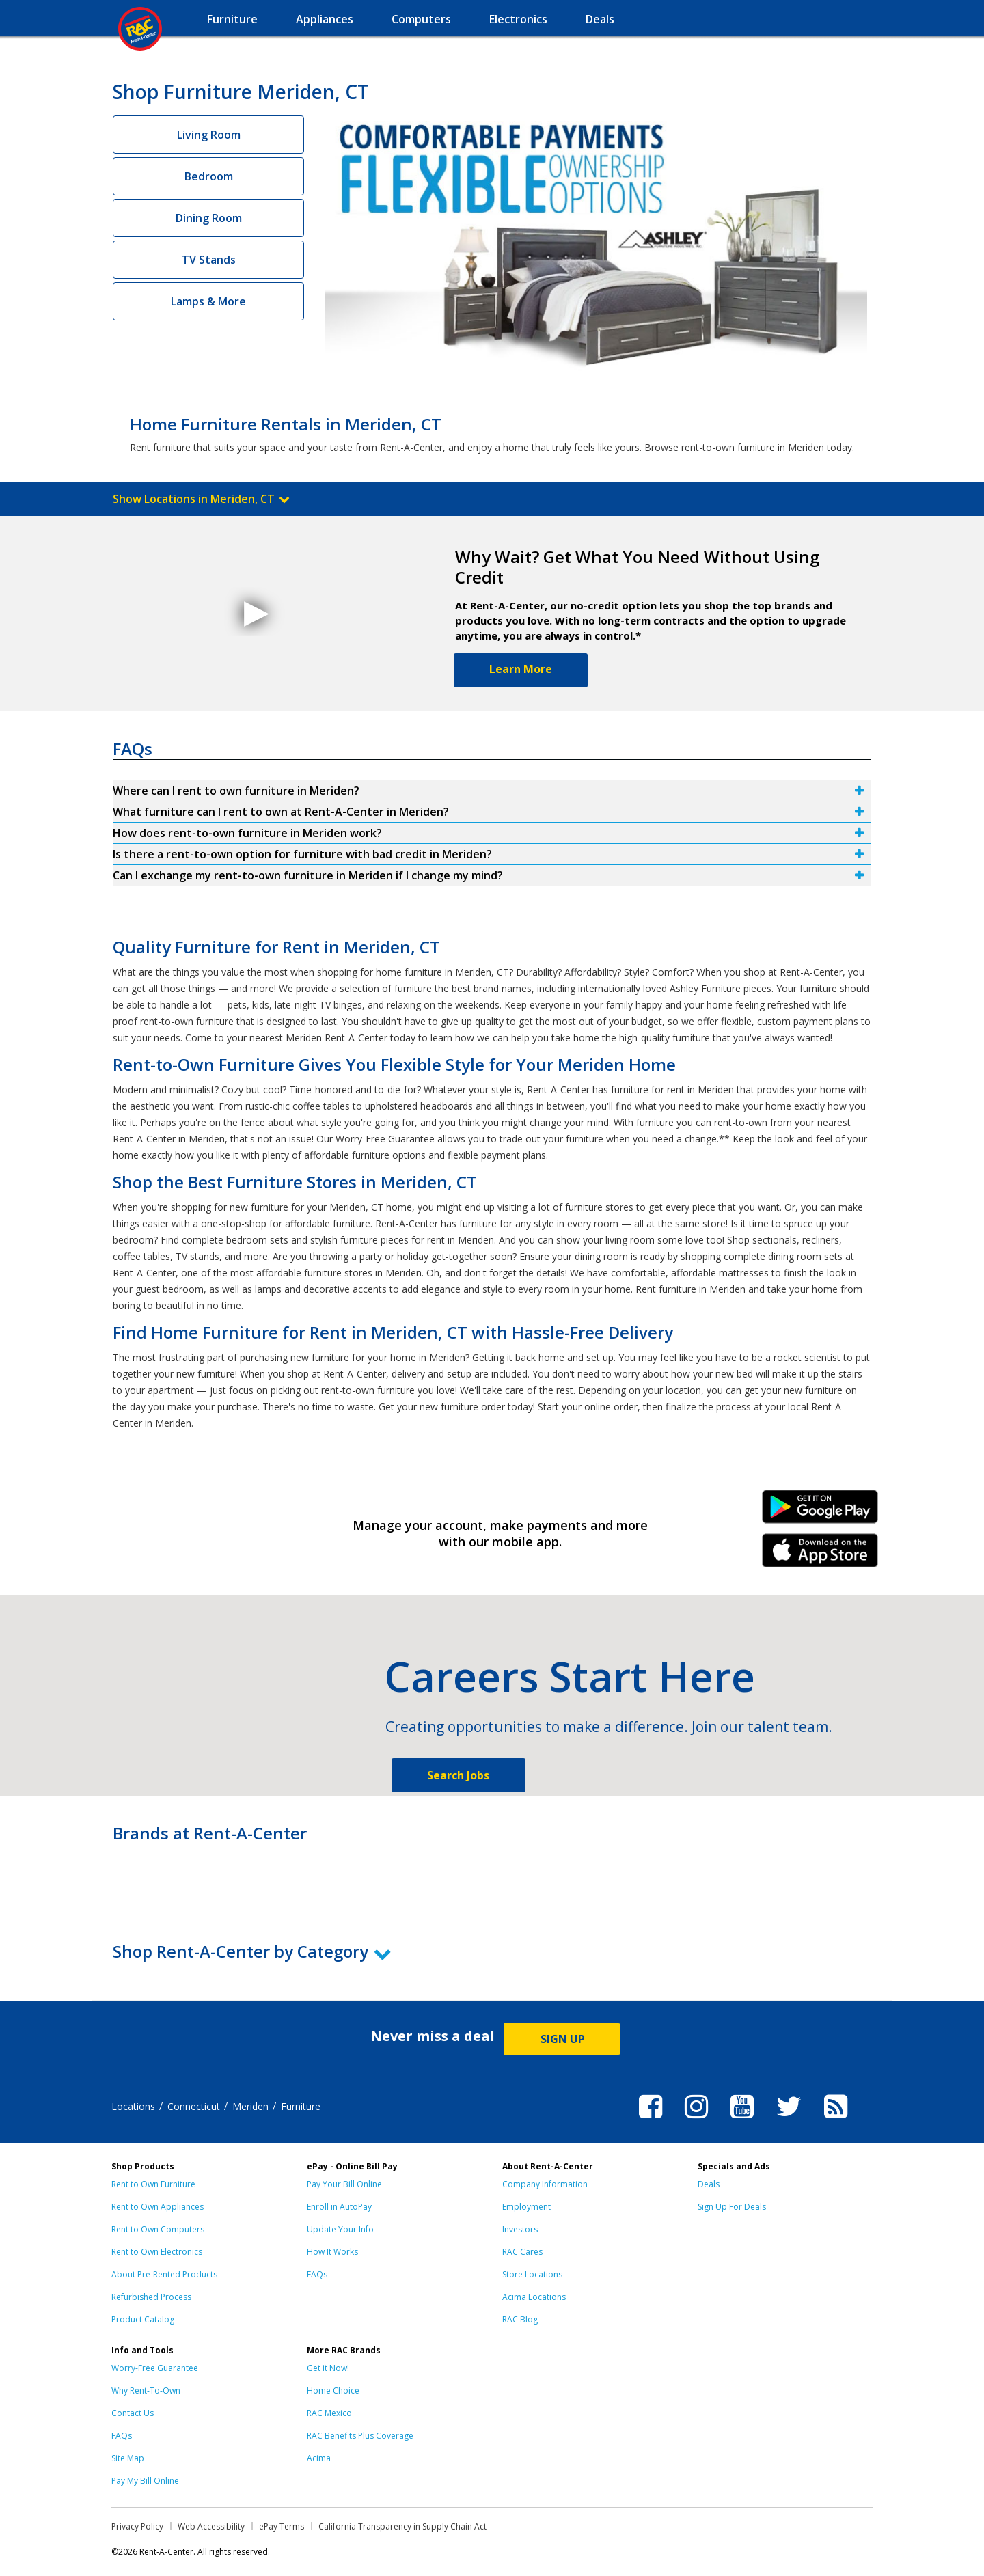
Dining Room (209, 217)
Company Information (545, 2184)
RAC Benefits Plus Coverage (360, 2435)
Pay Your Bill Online (344, 2184)
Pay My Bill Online (145, 2480)
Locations (133, 2106)
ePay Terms (281, 2526)
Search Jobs (458, 1775)
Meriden (250, 2106)
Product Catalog (142, 2319)
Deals (709, 2184)
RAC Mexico (329, 2413)
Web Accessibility (211, 2526)
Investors (520, 2229)
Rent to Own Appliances (157, 2206)
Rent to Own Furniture (153, 2184)
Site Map (127, 2458)
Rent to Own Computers (157, 2229)
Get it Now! (328, 2368)
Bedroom (208, 176)
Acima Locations (534, 2297)
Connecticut (193, 2106)
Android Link (820, 1511)
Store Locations (532, 2274)
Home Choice (333, 2390)
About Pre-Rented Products (164, 2274)
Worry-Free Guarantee (154, 2368)
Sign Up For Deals (732, 2206)
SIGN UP (563, 2038)
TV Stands (209, 259)
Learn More (520, 668)
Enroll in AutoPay (339, 2206)
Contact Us (132, 2413)
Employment (526, 2206)
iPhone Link (820, 1555)
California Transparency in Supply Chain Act (402, 2526)
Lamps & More (208, 301)
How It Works (332, 2252)
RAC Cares (522, 2252)
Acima (319, 2458)
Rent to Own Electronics (156, 2252)
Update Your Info (340, 2229)
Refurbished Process (151, 2297)
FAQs (317, 2274)
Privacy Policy (137, 2526)
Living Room (209, 134)
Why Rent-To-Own (145, 2390)
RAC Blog (520, 2319)
